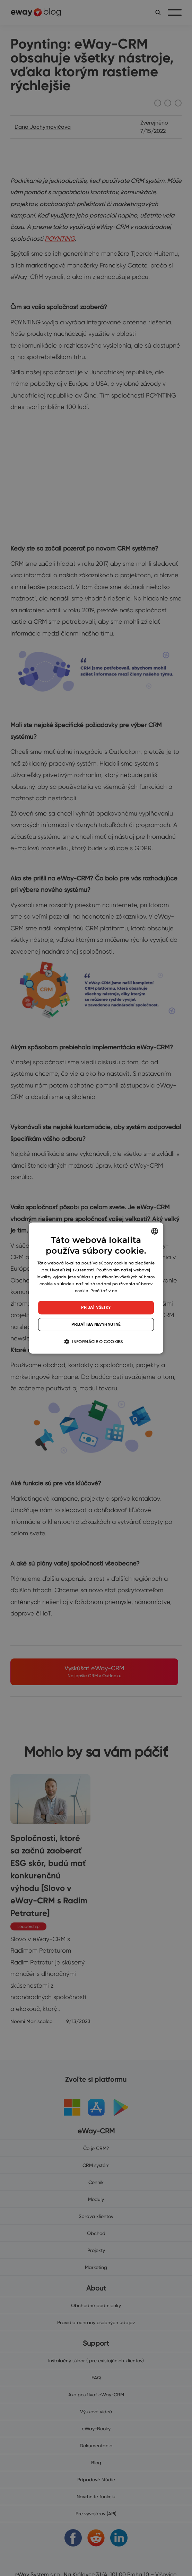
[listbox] (154, 1231)
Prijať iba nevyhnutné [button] (95, 1324)
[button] (96, 1341)
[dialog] (96, 1288)
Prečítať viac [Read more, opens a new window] (103, 1290)
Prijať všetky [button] (96, 1307)
